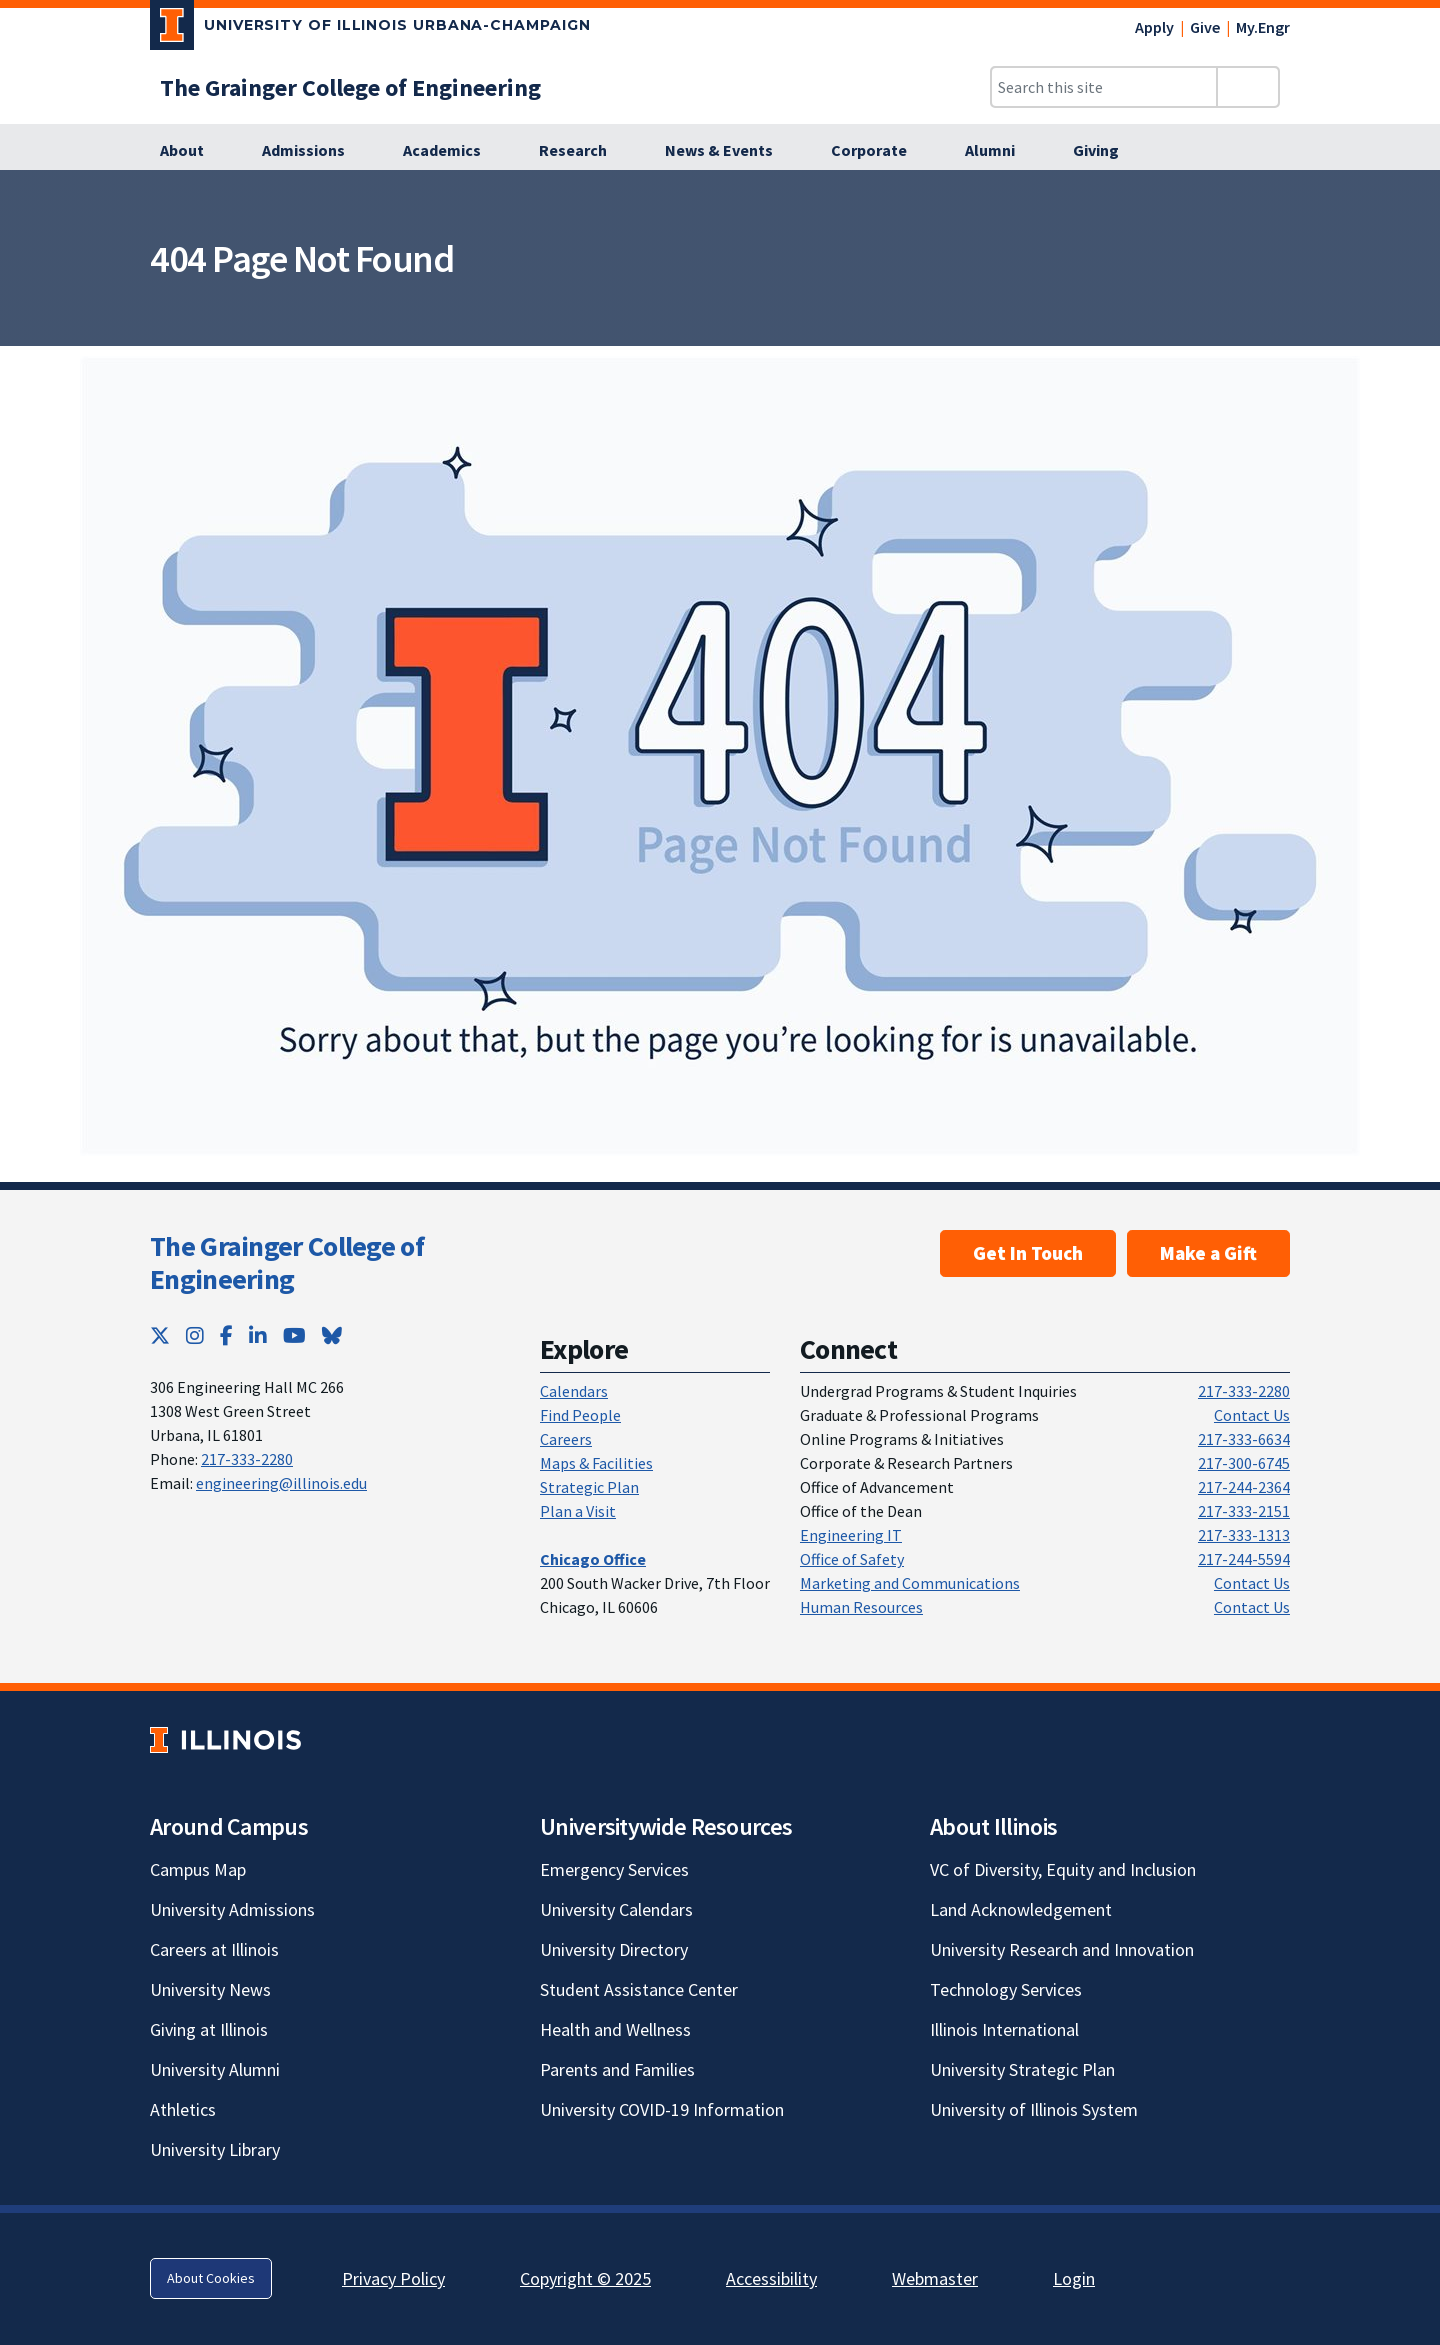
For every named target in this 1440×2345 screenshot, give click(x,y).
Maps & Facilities (596, 1463)
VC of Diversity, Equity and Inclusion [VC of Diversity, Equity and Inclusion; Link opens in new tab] (1063, 1869)
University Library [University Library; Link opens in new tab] (215, 2149)
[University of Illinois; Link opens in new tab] (225, 1739)
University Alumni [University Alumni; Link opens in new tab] (215, 2069)
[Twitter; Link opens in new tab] (160, 1335)
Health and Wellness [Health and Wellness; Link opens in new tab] (615, 2029)
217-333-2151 (1244, 1511)
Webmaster (935, 2278)
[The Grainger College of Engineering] (350, 87)
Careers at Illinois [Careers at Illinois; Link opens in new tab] (214, 1949)
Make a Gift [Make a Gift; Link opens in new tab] (1208, 1253)
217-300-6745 (1244, 1463)
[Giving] (1107, 151)
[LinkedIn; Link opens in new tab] (258, 1335)
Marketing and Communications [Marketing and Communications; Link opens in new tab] (910, 1583)
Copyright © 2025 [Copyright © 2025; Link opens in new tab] (585, 2278)
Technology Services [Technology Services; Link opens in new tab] (1006, 1989)
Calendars (574, 1391)
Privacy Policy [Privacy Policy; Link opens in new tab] (393, 2278)
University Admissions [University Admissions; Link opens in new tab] (232, 1909)
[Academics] (453, 151)
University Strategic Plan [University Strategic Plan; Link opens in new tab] (1022, 2069)
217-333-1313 (1244, 1535)
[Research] (584, 151)
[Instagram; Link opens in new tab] (195, 1335)
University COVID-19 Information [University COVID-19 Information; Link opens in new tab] (662, 2109)
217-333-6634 (1244, 1439)
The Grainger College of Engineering (287, 1263)
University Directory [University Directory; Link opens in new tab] (614, 1949)
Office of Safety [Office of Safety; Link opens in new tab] (852, 1559)
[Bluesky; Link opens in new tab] (332, 1335)
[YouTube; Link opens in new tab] (294, 1335)
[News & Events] (730, 151)
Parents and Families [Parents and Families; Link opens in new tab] (617, 2069)
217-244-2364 (1244, 1487)
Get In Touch (1028, 1253)
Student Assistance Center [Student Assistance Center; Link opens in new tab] (639, 1989)
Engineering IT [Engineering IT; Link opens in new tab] (851, 1535)
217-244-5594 (1244, 1559)
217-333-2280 (247, 1459)
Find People (580, 1415)
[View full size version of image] (1412, 191)
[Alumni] (1001, 151)
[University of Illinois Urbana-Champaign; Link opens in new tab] (370, 29)
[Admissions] (314, 151)
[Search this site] (1104, 87)
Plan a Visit (578, 1511)
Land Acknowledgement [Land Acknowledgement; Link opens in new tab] (1021, 1909)
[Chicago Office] (593, 1559)
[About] (193, 151)
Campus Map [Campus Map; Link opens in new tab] (198, 1869)
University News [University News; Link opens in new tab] (210, 1989)
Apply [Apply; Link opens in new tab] (1154, 27)
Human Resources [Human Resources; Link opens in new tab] (861, 1607)
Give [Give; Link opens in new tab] (1205, 27)
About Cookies (211, 2278)
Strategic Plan (589, 1487)
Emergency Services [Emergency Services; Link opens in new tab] (614, 1869)
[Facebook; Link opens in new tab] (226, 1335)
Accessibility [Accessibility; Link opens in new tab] (771, 2278)
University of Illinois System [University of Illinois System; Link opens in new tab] (1034, 2109)
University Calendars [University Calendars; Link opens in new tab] (616, 1909)
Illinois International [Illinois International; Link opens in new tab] (1004, 2029)
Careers (566, 1439)
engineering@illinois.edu (281, 1483)
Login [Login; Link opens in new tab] (1074, 2278)
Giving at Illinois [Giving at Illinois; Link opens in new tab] (209, 2029)
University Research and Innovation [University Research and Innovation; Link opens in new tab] (1062, 1949)
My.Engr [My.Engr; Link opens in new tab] (1263, 27)
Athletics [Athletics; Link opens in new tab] (183, 2109)
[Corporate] (880, 151)
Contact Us (1252, 1415)
